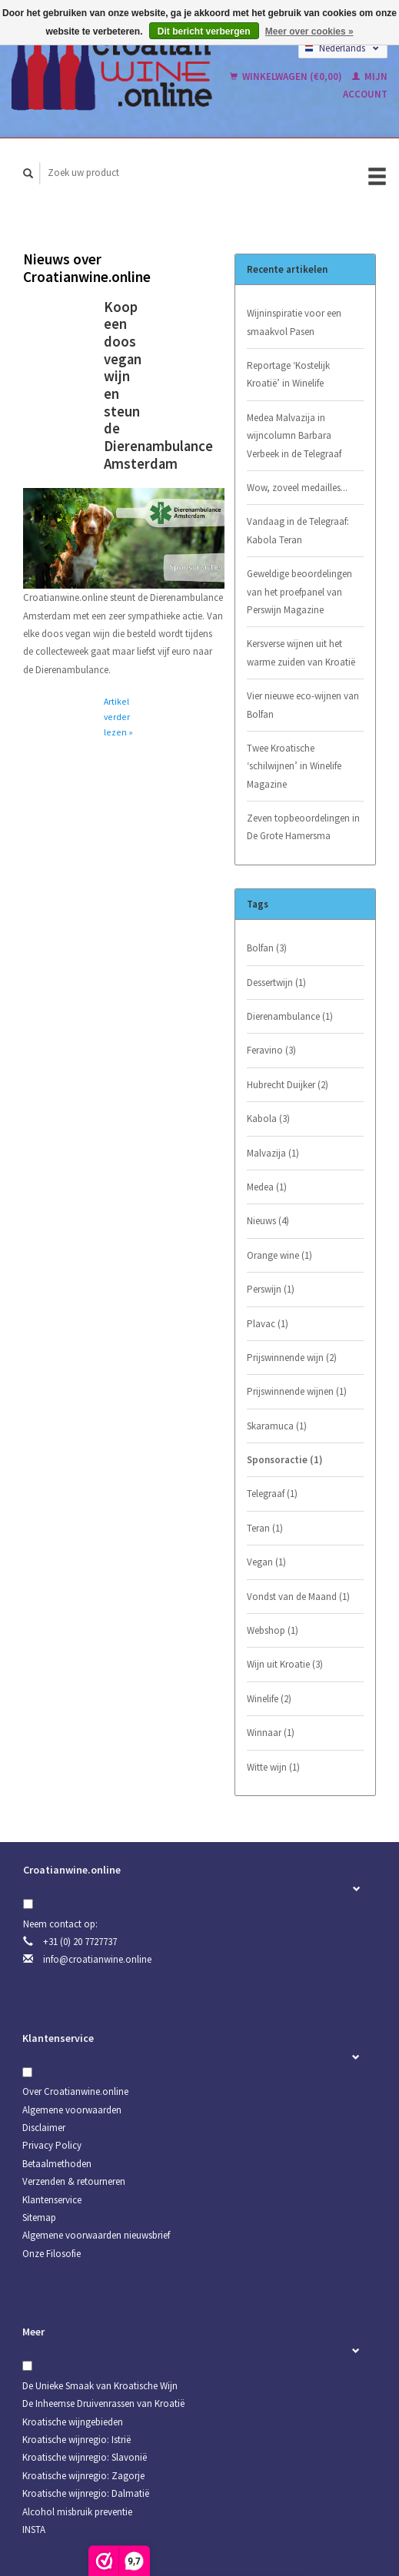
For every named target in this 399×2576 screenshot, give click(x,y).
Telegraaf (272, 1493)
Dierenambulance (290, 1016)
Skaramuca (277, 1425)
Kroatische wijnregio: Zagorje (83, 2475)
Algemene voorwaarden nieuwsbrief (96, 2235)
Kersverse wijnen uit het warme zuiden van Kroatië (301, 652)
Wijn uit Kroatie (285, 1664)
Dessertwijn (276, 982)
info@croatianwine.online (97, 1959)
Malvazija (273, 1153)
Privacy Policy (51, 2145)
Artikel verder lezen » (118, 716)
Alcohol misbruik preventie (77, 2511)
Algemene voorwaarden (71, 2109)
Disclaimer (43, 2127)
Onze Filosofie (51, 2253)
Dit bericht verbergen (204, 31)
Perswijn (270, 1289)
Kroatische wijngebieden (72, 2421)
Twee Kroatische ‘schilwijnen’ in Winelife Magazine (294, 766)
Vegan (266, 1562)
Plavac (267, 1323)
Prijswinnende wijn (292, 1357)
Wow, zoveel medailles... (297, 487)
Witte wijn (273, 1767)
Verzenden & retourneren (73, 2181)
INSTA (33, 2529)
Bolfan (267, 947)
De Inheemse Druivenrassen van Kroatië (103, 2403)
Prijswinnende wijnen (297, 1391)
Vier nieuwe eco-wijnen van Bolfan (303, 704)
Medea (267, 1186)
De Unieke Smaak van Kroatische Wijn (100, 2385)
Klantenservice (51, 2199)
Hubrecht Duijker (287, 1084)
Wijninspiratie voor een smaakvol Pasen (294, 322)
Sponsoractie (285, 1459)
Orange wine (279, 1255)
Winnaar (270, 1732)
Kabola (268, 1118)
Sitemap (39, 2217)
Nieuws (268, 1220)
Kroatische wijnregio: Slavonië (84, 2457)
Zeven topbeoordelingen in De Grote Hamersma (303, 827)
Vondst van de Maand (298, 1596)
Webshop (272, 1630)
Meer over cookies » (309, 31)
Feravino (271, 1050)
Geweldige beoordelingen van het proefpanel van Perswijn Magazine (299, 591)
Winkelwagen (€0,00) (287, 76)
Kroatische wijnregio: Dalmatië (85, 2493)
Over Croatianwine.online (75, 2091)
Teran (265, 1528)
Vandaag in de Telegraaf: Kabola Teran (298, 530)
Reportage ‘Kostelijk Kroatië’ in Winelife (288, 374)
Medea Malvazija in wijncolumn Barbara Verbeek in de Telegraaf (294, 435)
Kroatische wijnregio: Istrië (76, 2439)
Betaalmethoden (56, 2163)
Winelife (269, 1698)
